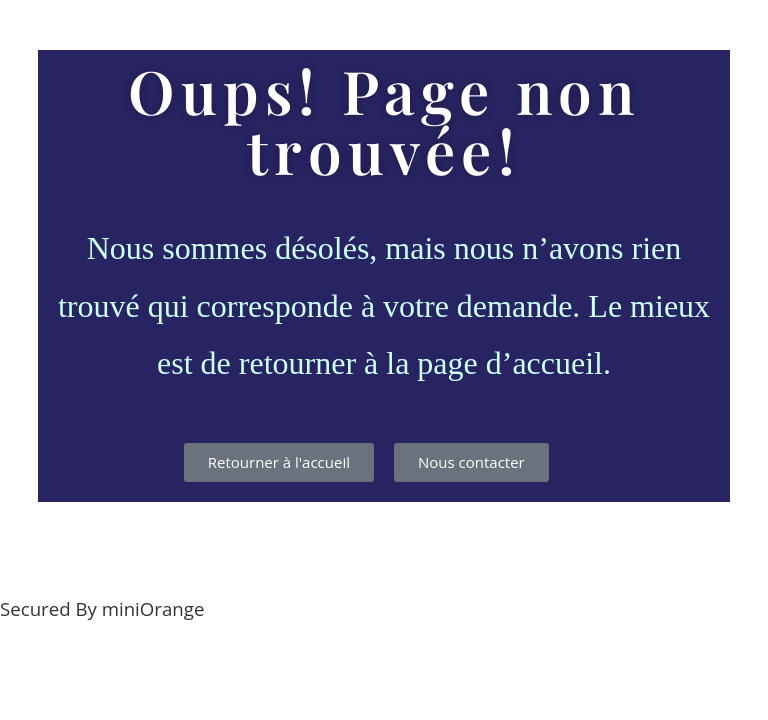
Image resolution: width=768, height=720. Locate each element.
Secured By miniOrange (102, 608)
